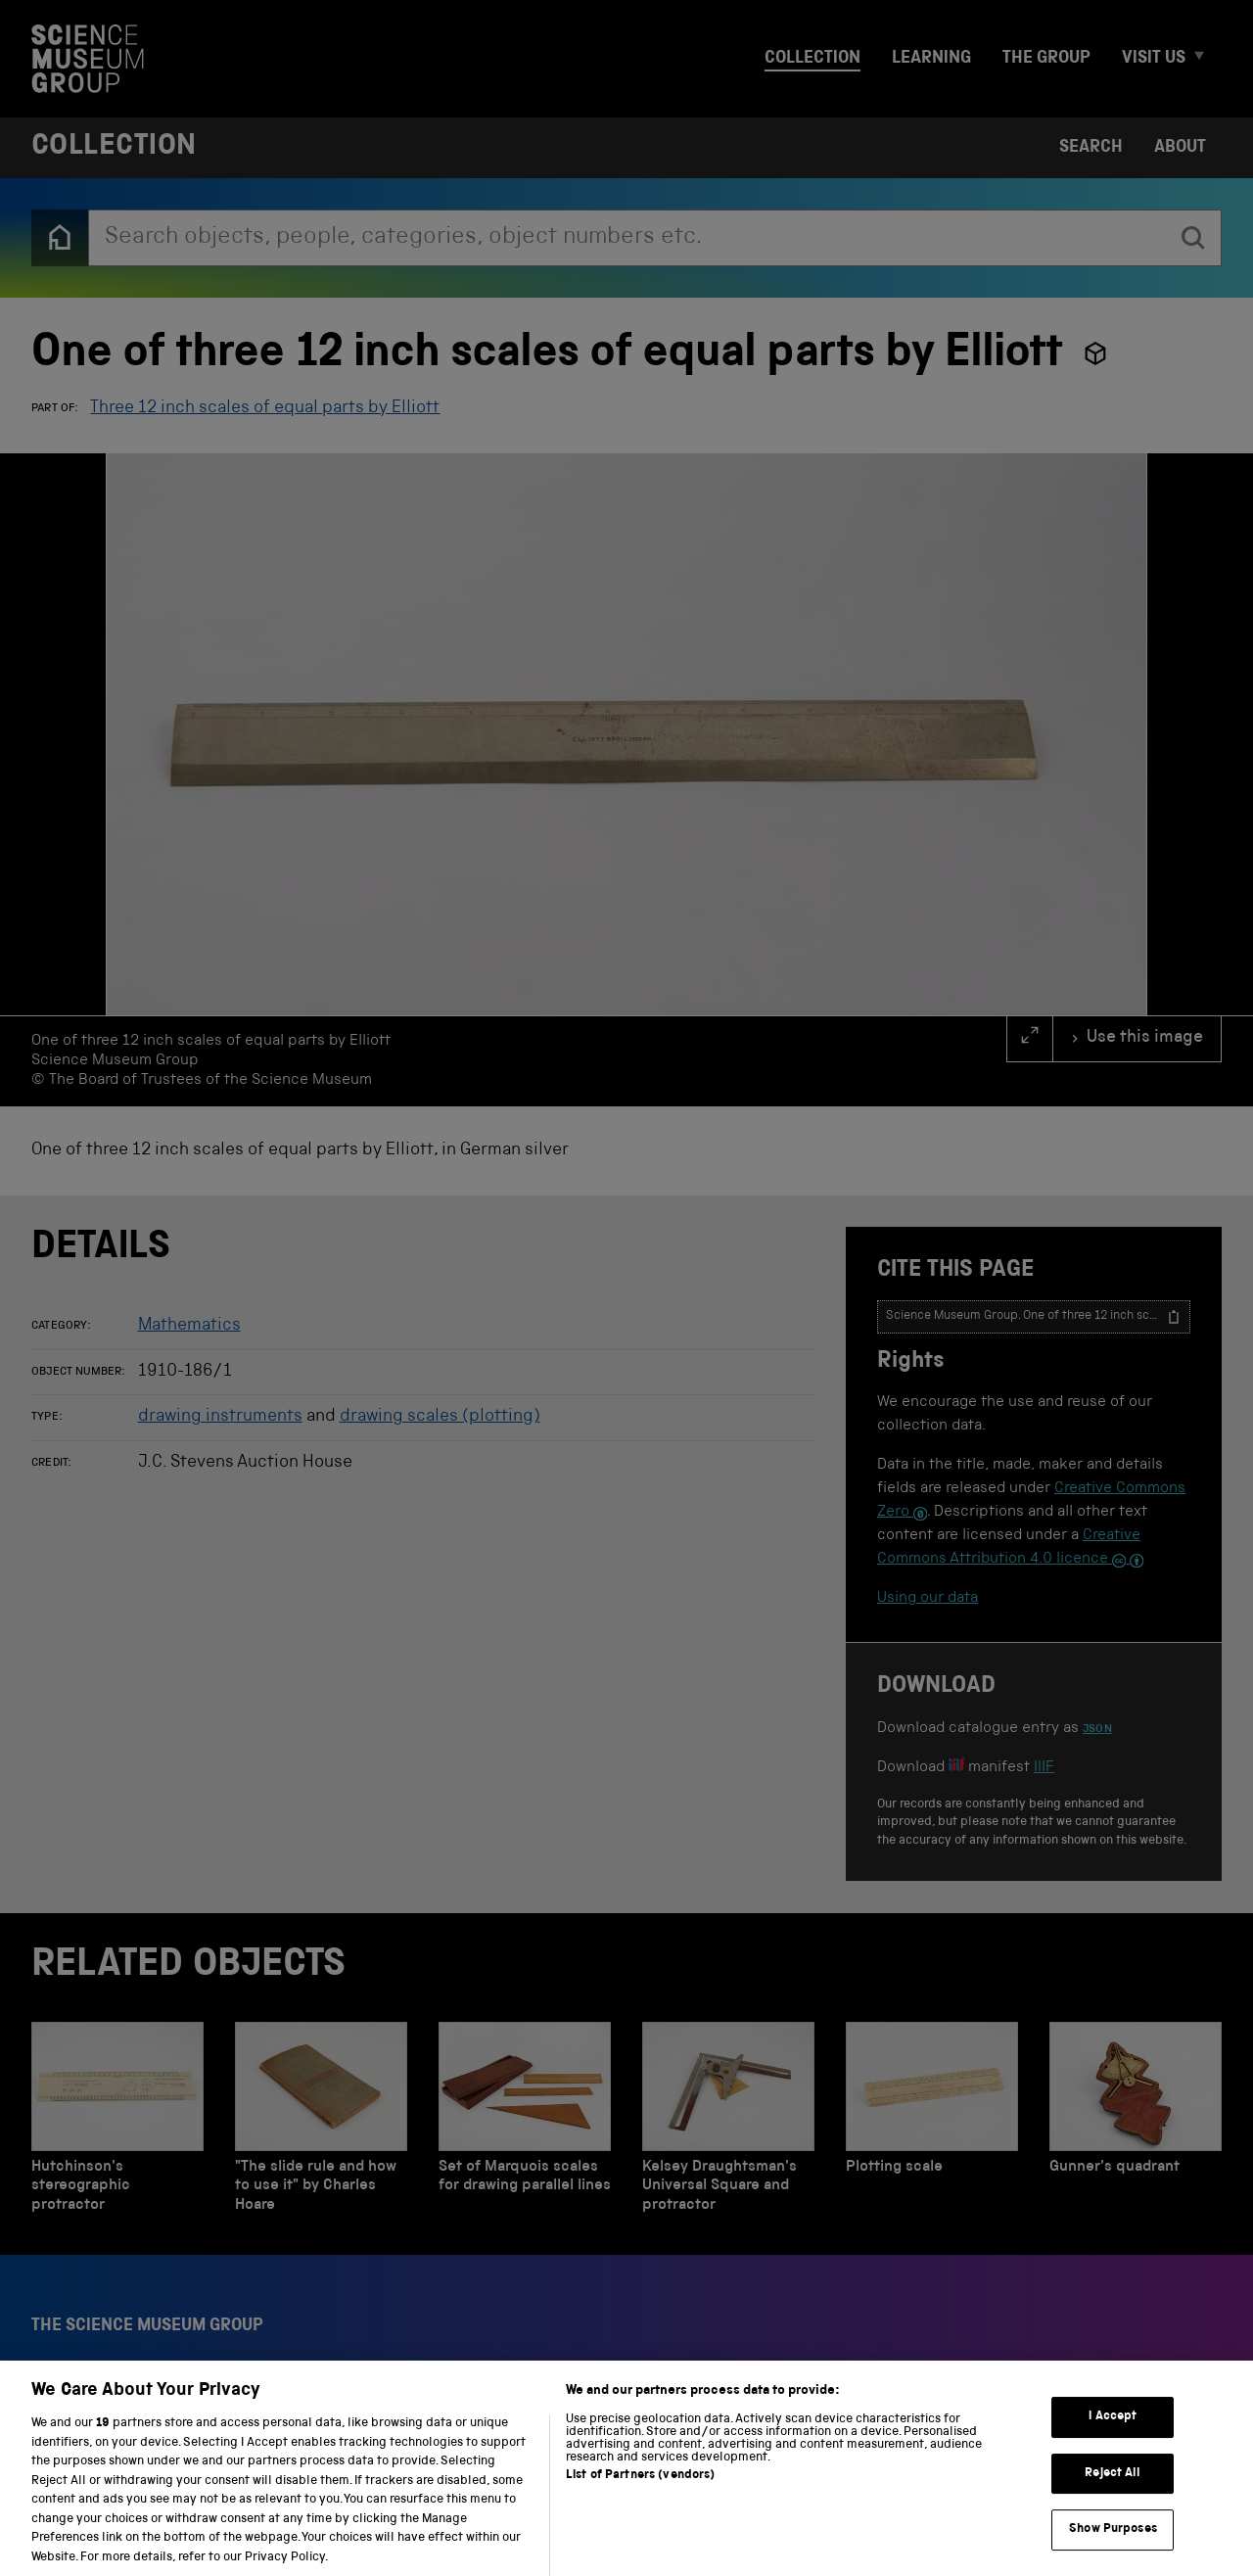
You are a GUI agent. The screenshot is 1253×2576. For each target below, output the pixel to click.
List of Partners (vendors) (640, 2492)
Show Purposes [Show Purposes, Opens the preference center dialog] (1113, 2546)
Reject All (1112, 2490)
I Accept (1113, 2433)
